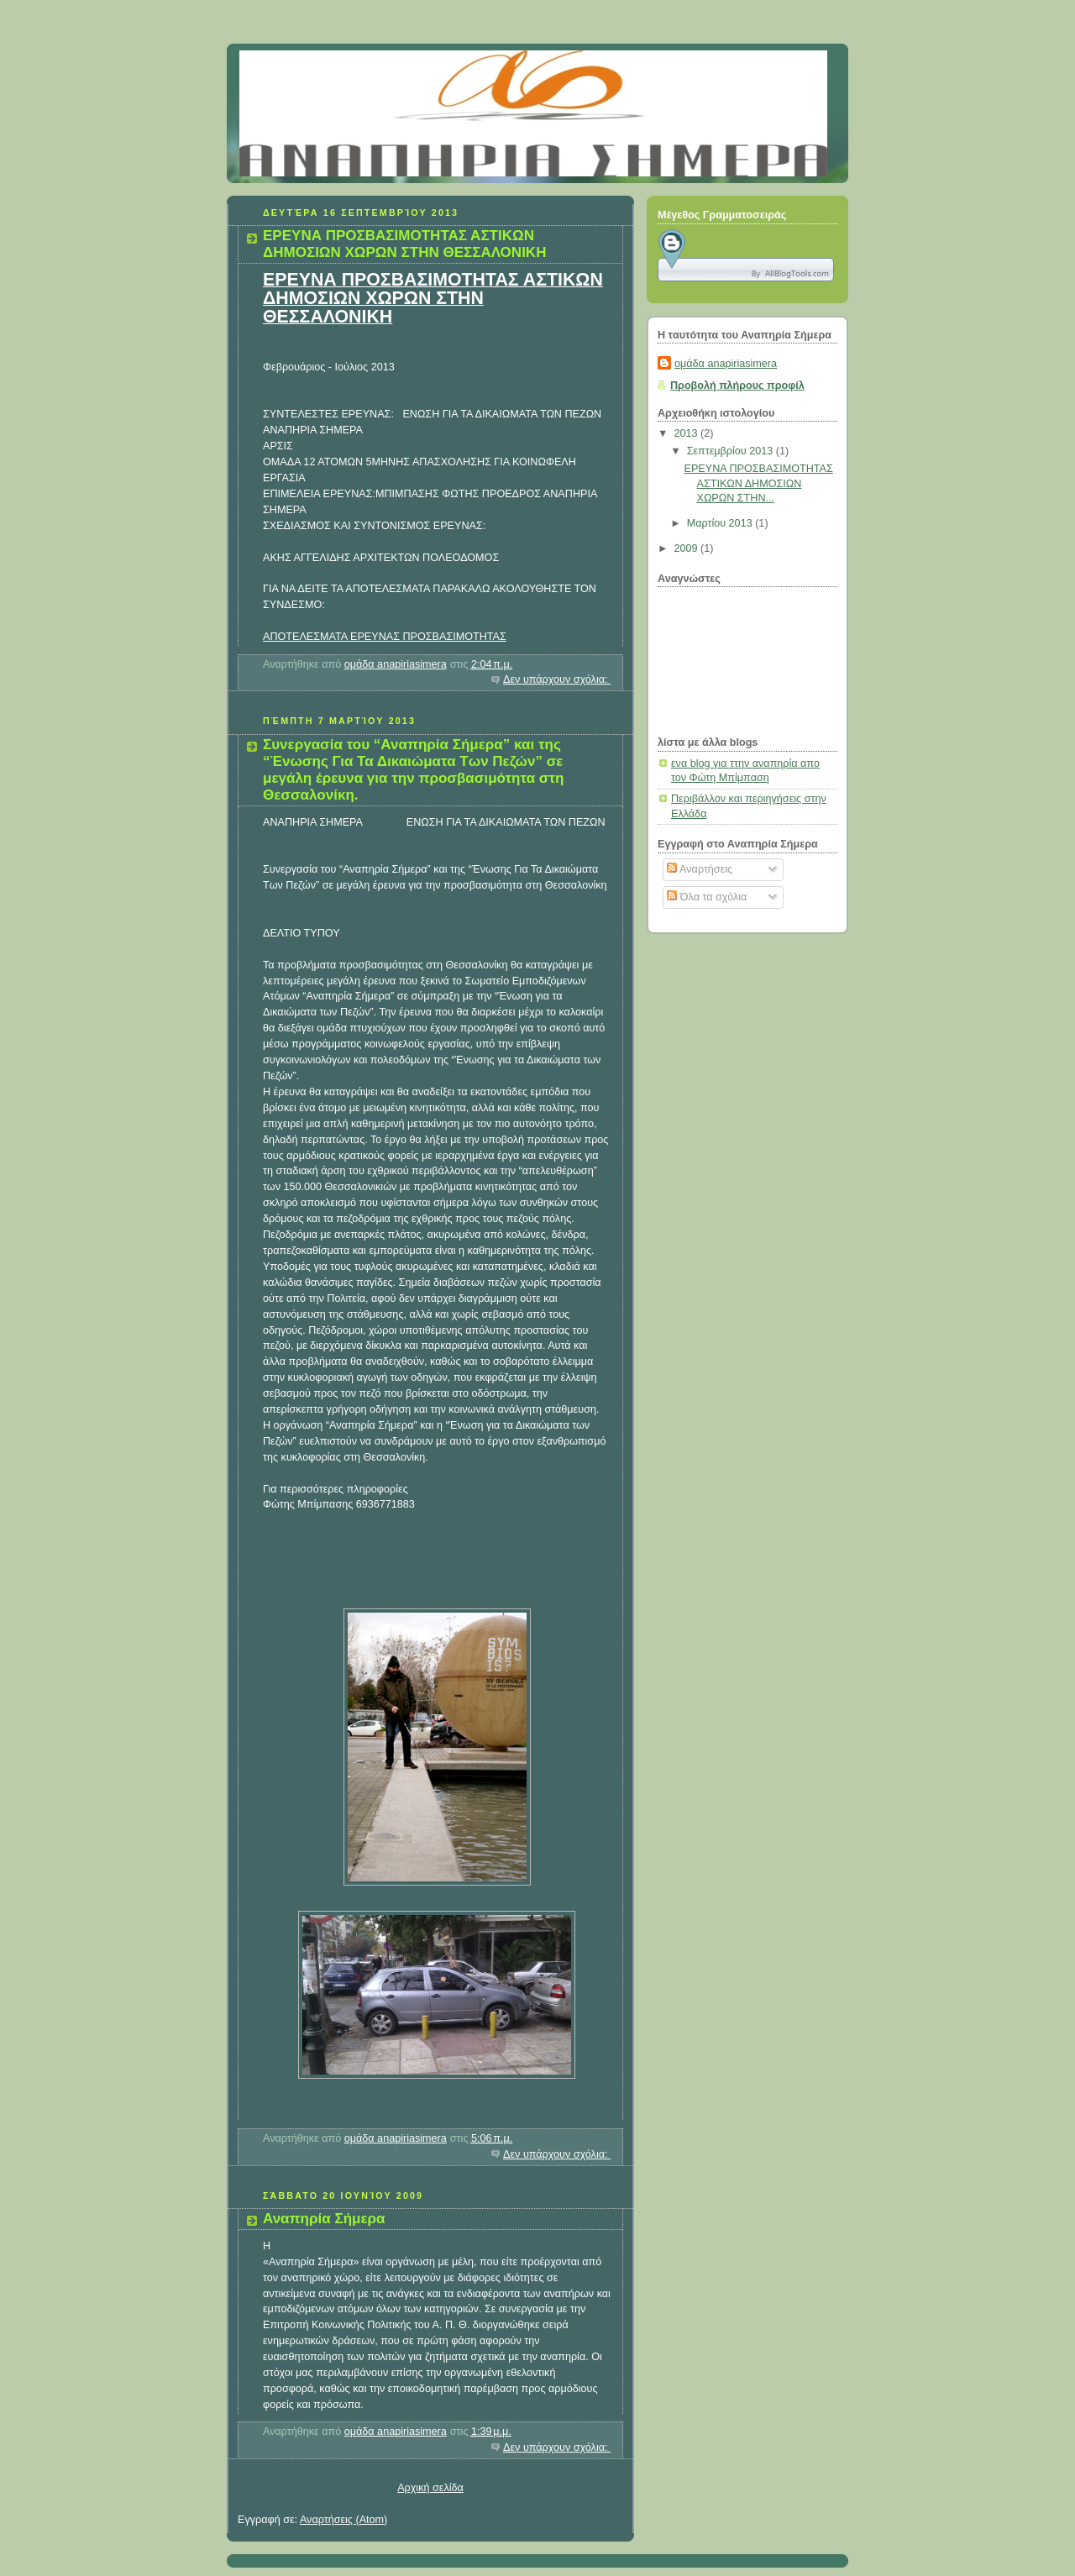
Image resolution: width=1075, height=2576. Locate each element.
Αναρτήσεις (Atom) (343, 2520)
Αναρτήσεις (699, 869)
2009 (687, 548)
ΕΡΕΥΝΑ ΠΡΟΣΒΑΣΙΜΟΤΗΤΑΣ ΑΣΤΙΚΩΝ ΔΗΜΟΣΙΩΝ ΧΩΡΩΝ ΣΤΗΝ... (758, 483)
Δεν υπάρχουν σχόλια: (557, 679)
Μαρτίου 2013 (721, 523)
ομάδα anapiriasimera (725, 364)
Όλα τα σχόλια (707, 897)
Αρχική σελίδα (430, 2488)
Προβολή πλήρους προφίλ (737, 385)
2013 (687, 433)
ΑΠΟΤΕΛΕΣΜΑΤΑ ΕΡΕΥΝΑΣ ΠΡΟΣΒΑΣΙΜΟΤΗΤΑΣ (384, 637)
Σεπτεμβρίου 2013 (731, 451)
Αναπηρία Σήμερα (324, 2219)
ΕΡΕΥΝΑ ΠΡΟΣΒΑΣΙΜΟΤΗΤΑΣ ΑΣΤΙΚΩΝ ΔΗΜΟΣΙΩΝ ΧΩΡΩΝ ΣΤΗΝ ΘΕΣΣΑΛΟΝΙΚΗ (404, 244)
